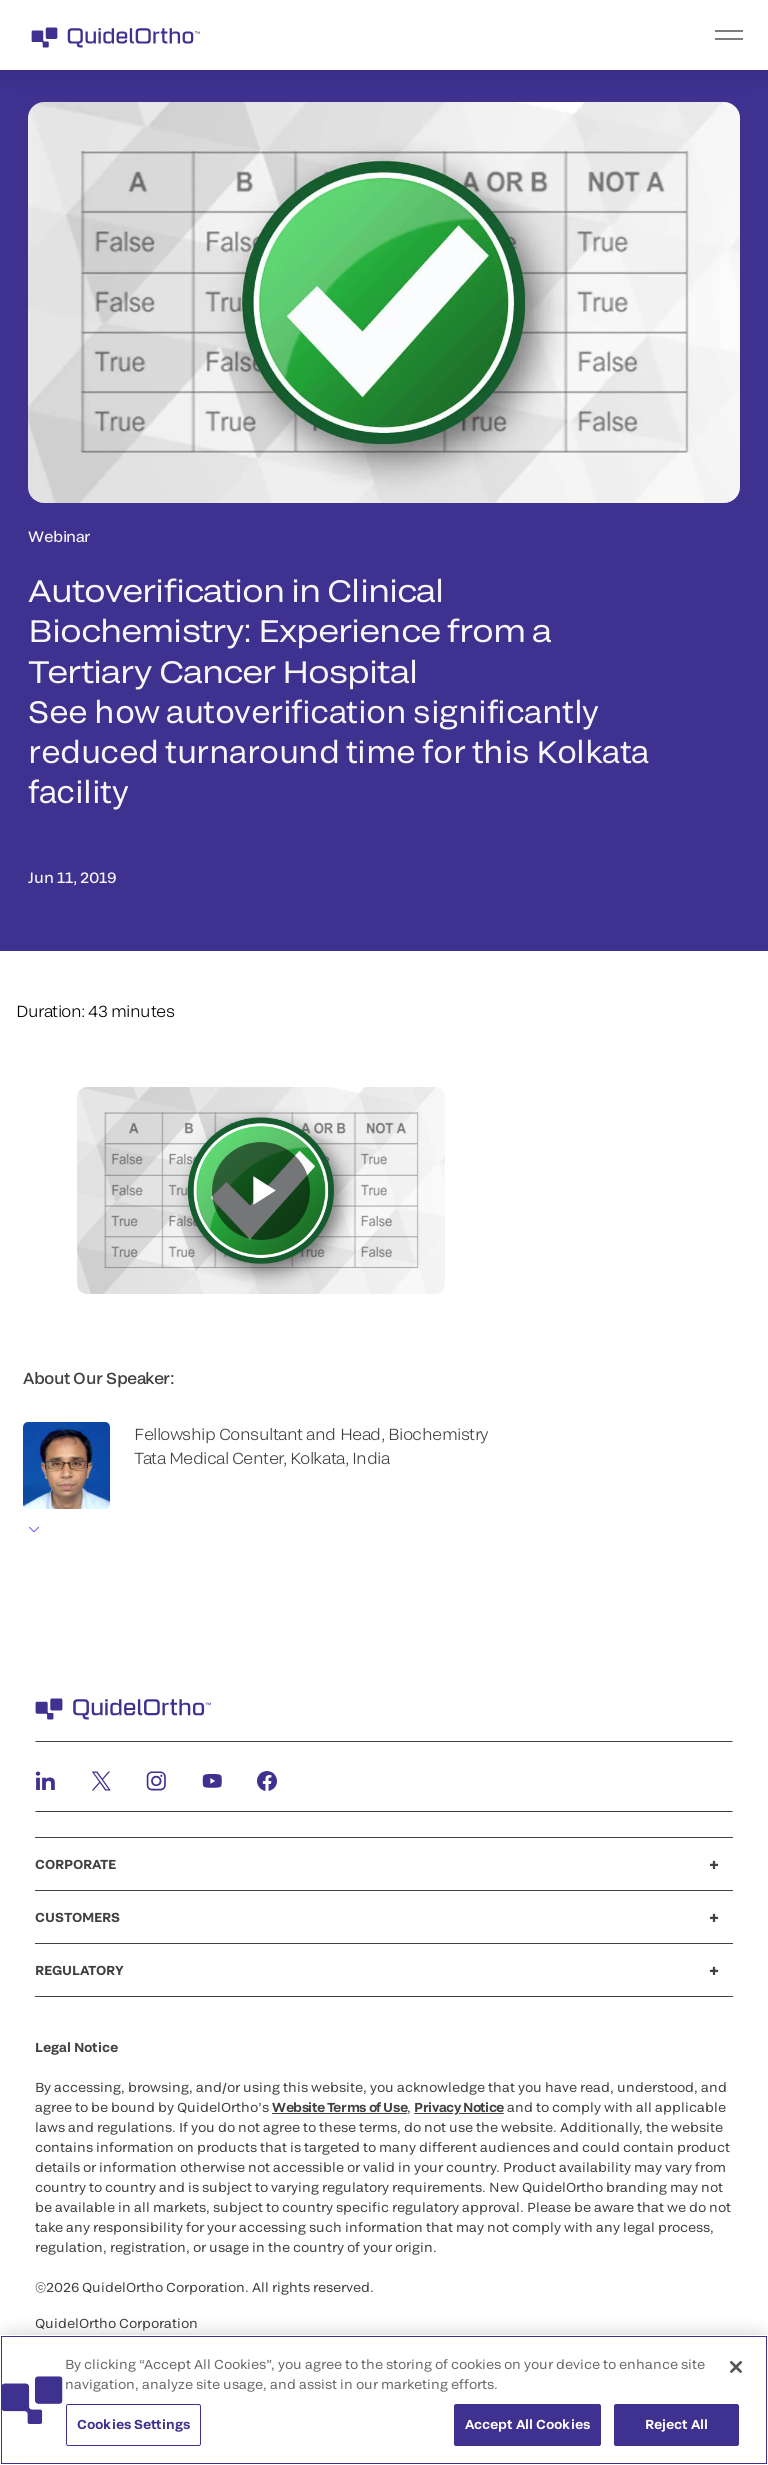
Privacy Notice (459, 2107)
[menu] (507, 35)
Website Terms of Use (339, 2107)
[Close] (736, 2367)
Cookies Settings (133, 2424)
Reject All (676, 2424)
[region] (384, 2400)
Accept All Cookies (527, 2424)
